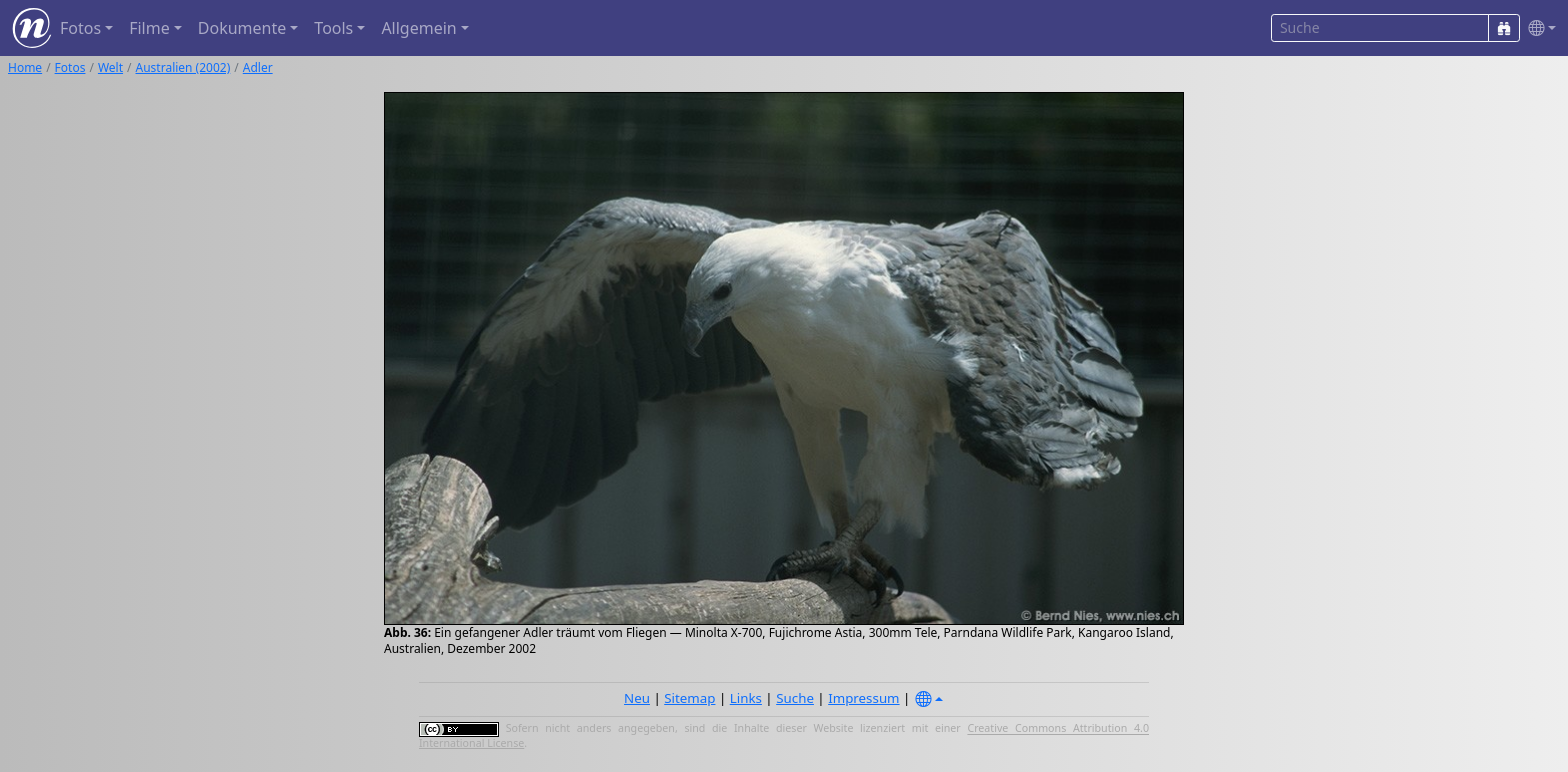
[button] (1538, 28)
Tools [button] (333, 28)
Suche (795, 698)
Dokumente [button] (242, 28)
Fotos (70, 67)
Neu (637, 698)
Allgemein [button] (418, 28)
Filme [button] (149, 28)
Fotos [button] (80, 28)
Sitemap (689, 698)
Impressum (863, 698)
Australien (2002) (183, 67)
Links (746, 698)
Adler (258, 67)
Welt (110, 67)
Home (25, 67)
